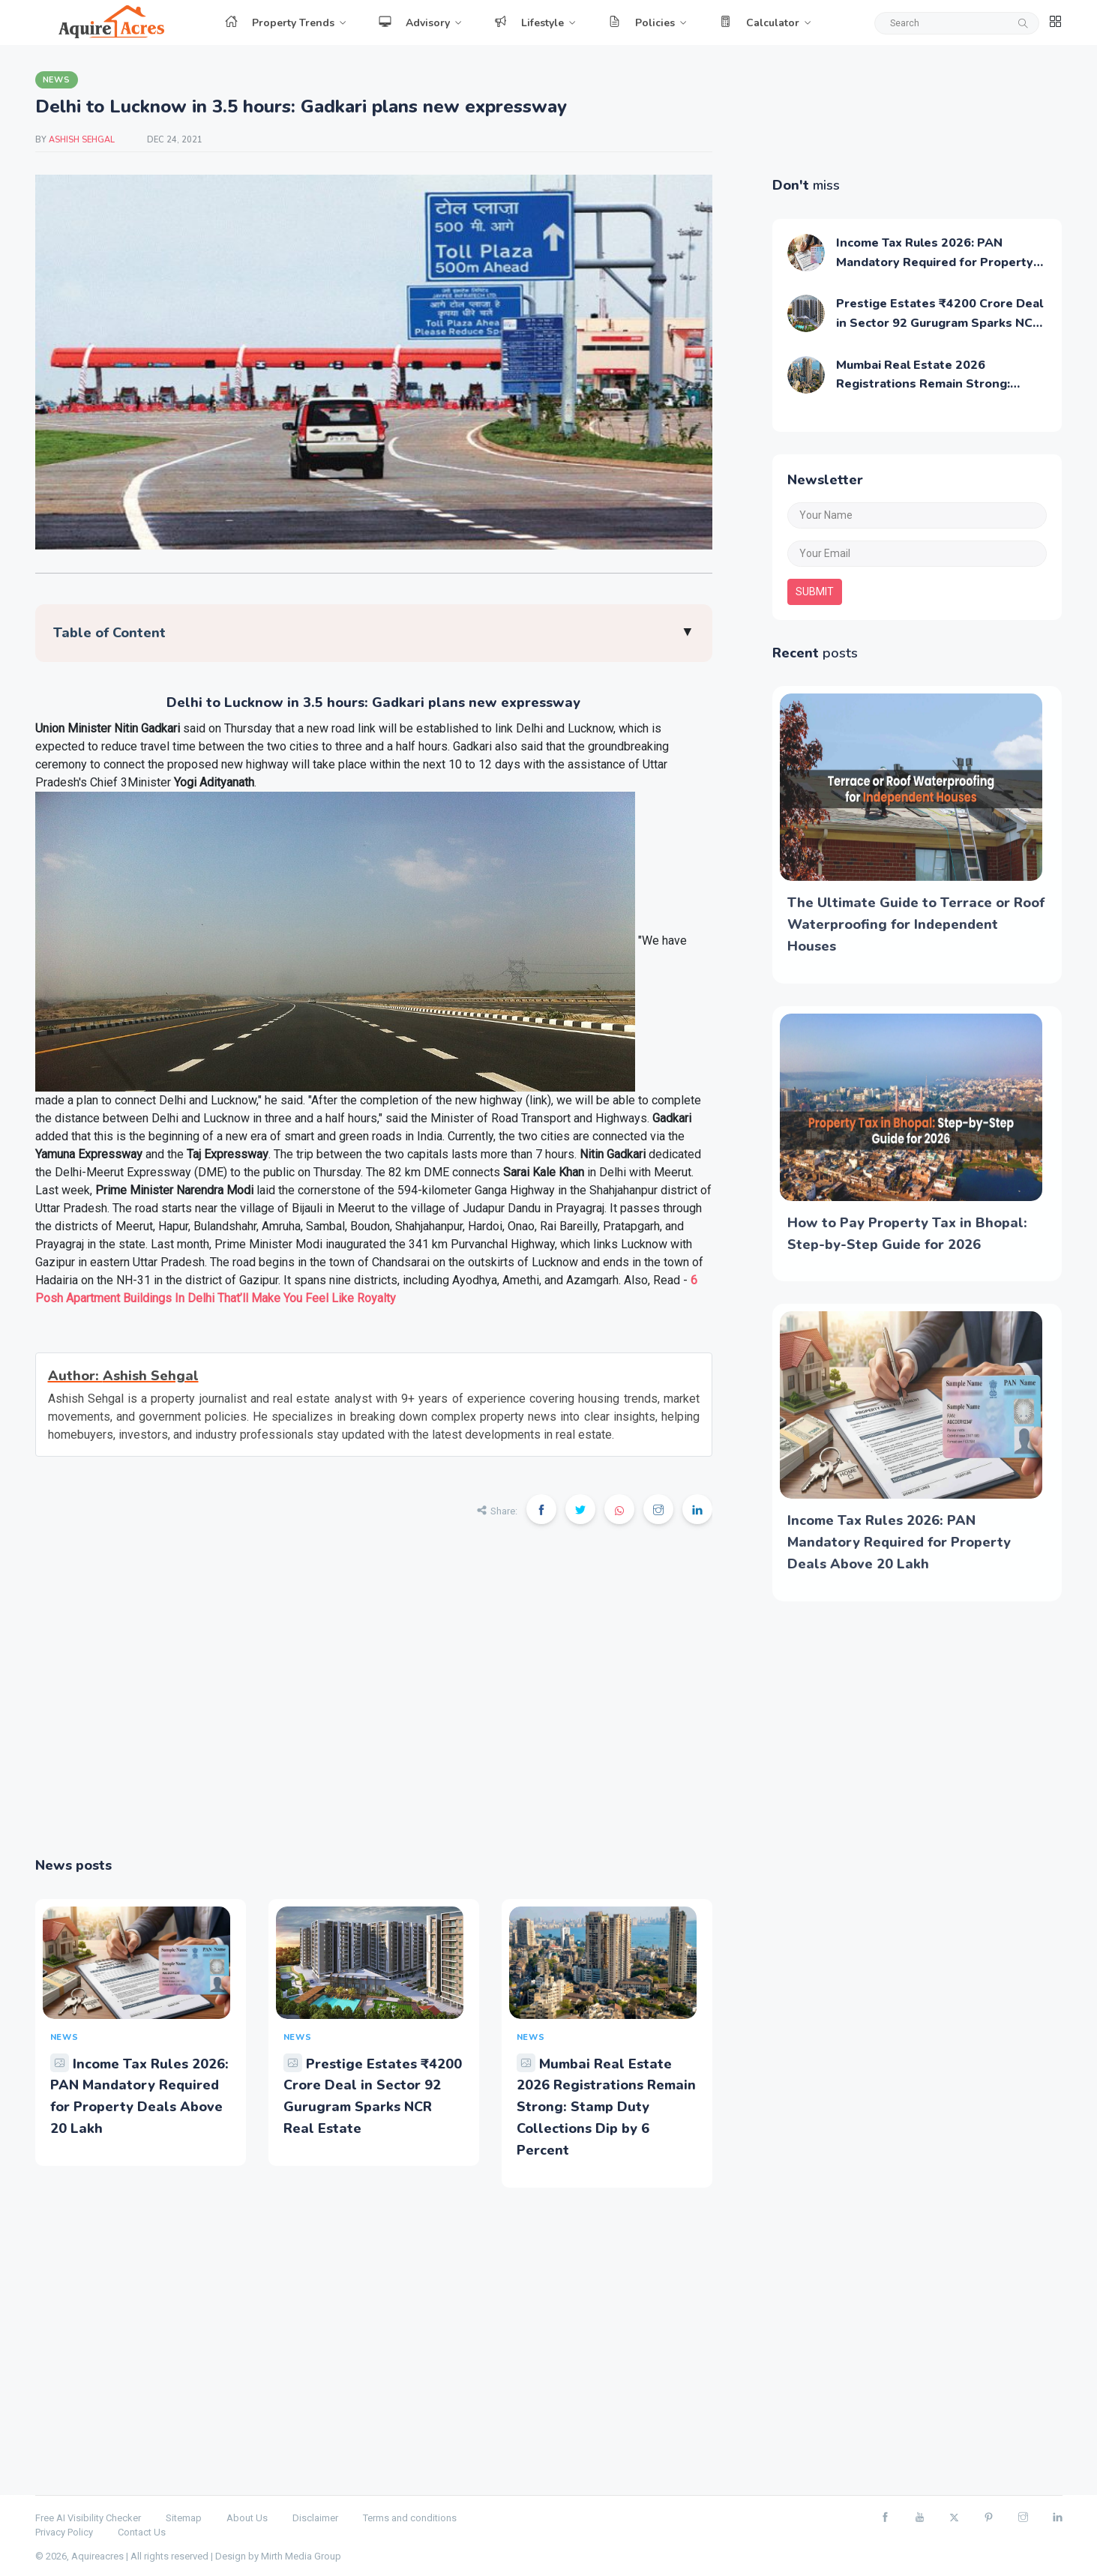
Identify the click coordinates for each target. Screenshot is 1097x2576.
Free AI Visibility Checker (88, 2518)
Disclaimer (315, 2518)
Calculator (759, 23)
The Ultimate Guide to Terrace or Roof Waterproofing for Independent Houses (916, 924)
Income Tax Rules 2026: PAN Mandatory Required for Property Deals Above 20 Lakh (934, 262)
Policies (641, 23)
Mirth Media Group (301, 2556)
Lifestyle (529, 23)
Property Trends (279, 23)
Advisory (414, 23)
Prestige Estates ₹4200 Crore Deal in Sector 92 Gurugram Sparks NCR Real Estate (939, 322)
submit (815, 592)
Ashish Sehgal (83, 139)
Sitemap (184, 2518)
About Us (247, 2518)
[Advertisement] (373, 1701)
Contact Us (142, 2532)
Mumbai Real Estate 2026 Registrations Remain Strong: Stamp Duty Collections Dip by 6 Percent (606, 2107)
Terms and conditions (410, 2518)
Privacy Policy (64, 2532)
